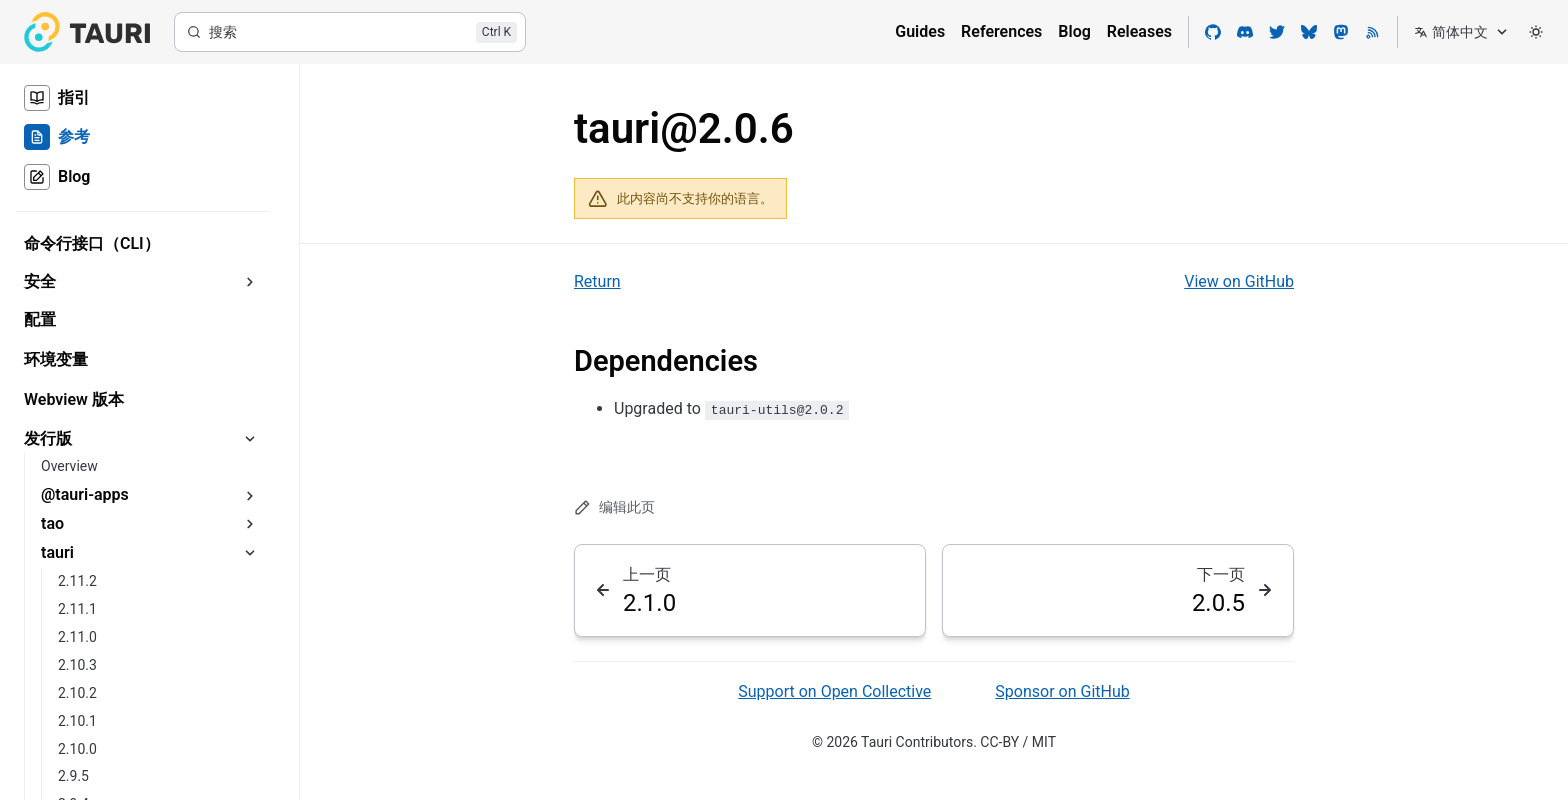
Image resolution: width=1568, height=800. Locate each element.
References (1001, 31)
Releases (1139, 31)
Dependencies (666, 361)
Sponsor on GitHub (1062, 691)
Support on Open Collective (834, 691)
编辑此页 (614, 507)
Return (597, 281)
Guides (920, 31)
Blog (1074, 31)
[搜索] (350, 32)
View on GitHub (1239, 281)
